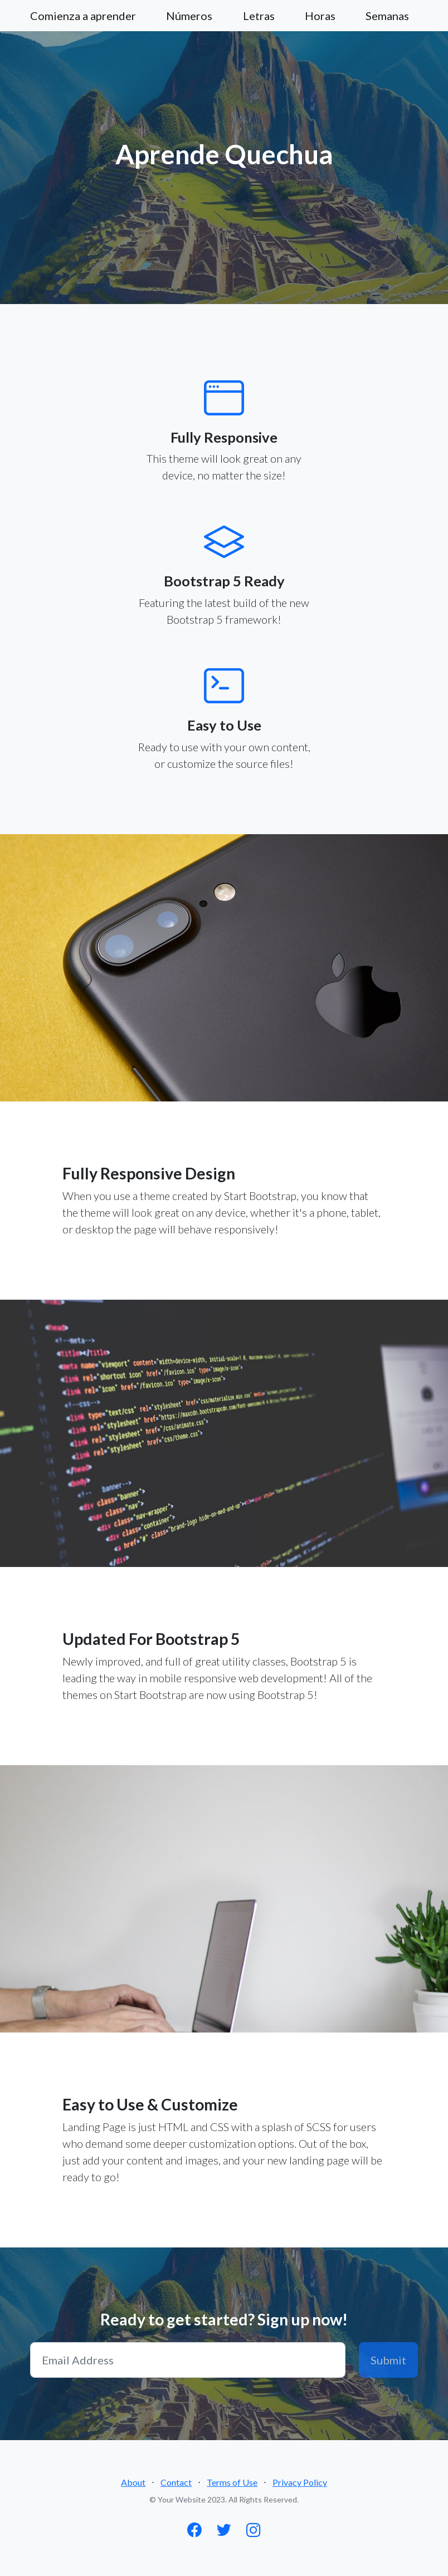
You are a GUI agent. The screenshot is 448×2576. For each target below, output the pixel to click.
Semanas (387, 15)
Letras (259, 15)
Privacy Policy (299, 2482)
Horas (320, 15)
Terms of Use (232, 2482)
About (133, 2482)
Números (189, 15)
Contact (176, 2482)
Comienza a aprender (83, 15)
